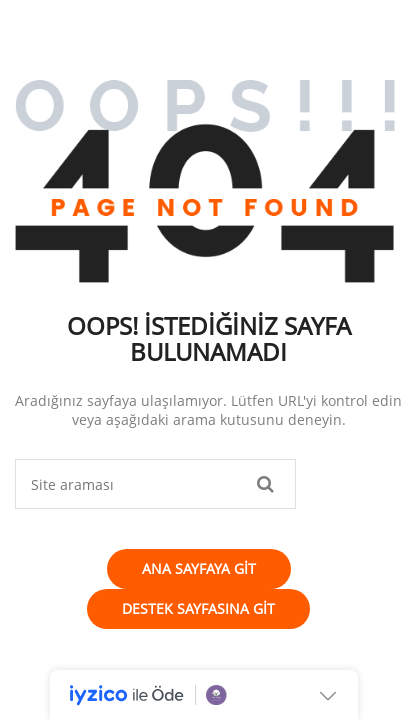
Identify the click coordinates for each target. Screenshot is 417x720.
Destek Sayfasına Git (198, 608)
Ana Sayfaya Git (199, 568)
